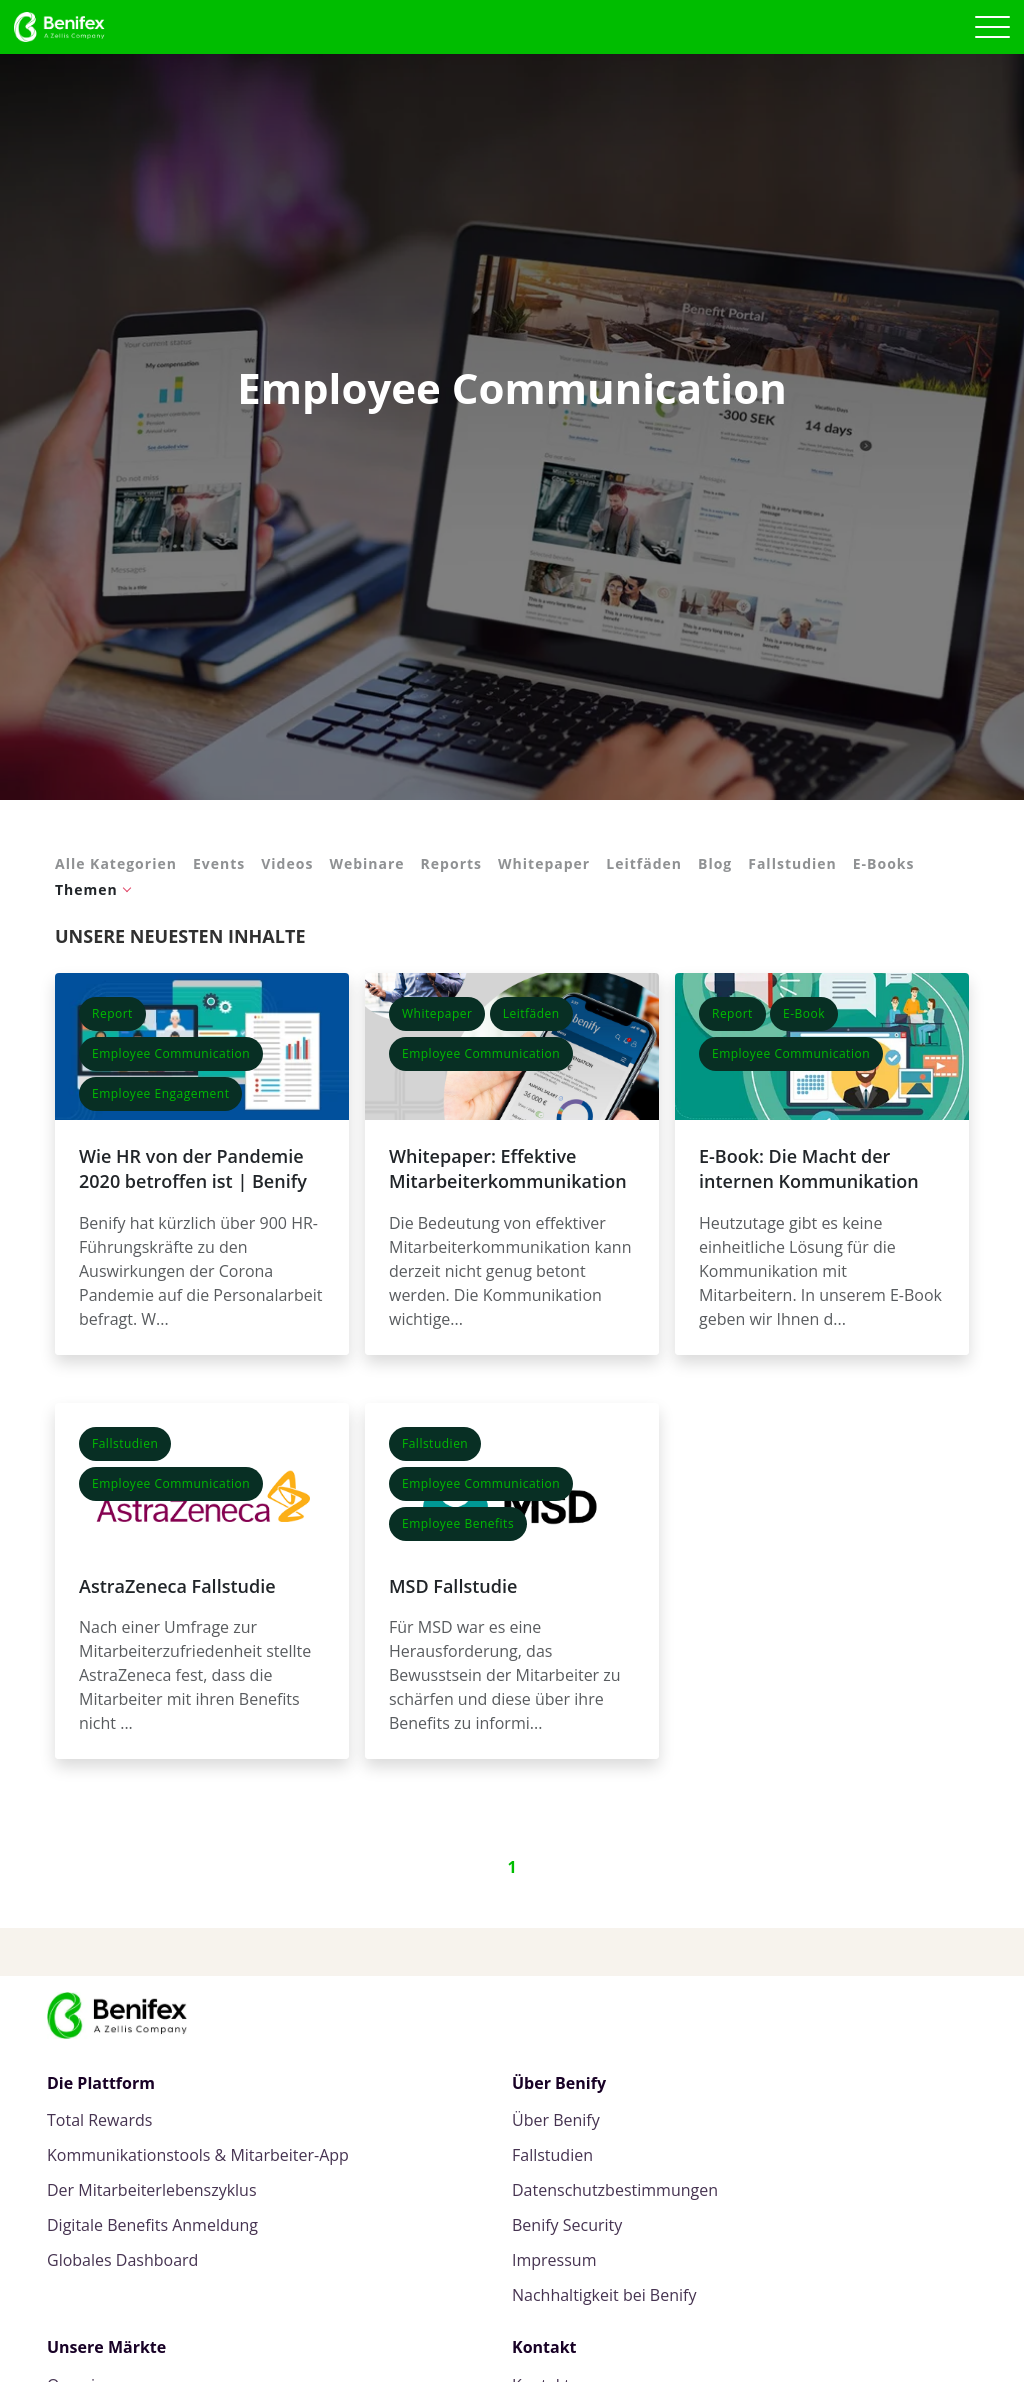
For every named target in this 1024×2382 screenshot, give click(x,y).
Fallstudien (792, 863)
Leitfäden (644, 863)
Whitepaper (544, 863)
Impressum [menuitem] (554, 2260)
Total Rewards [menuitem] (99, 2120)
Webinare (366, 863)
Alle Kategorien (116, 863)
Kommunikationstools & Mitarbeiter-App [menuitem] (198, 2155)
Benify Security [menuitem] (567, 2225)
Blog (715, 863)
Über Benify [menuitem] (556, 2120)
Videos (287, 863)
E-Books (884, 863)
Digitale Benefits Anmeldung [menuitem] (152, 2225)
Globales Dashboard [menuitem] (122, 2260)
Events (219, 863)
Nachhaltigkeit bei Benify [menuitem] (604, 2295)
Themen (86, 889)
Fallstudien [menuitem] (552, 2155)
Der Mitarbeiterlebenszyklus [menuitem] (152, 2190)
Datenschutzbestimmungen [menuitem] (615, 2190)
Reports (451, 863)
